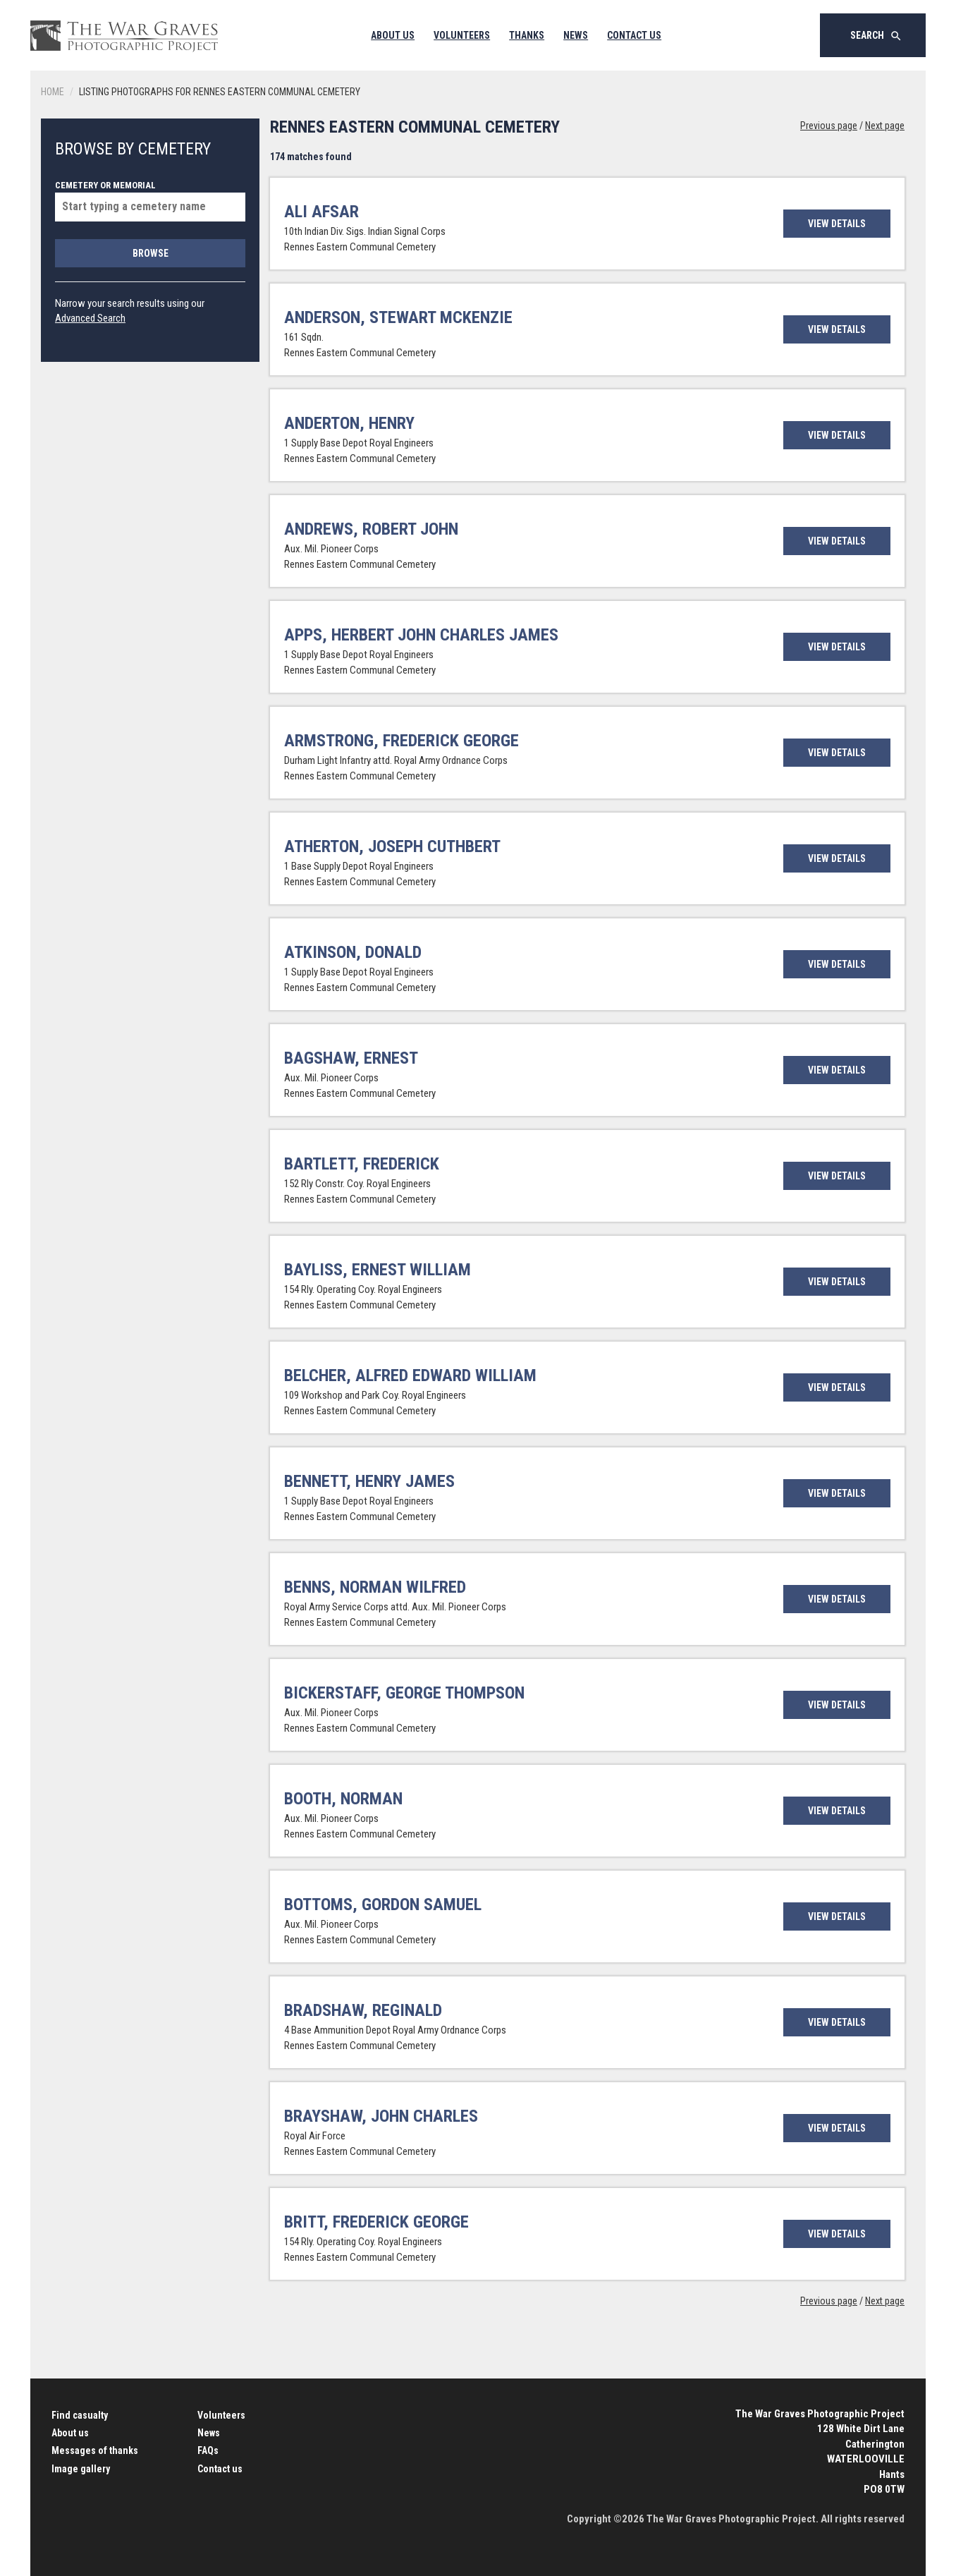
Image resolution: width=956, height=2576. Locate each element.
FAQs (208, 2450)
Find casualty (79, 2415)
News (575, 35)
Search (876, 36)
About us (70, 2432)
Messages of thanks (94, 2450)
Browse (150, 253)
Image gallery (80, 2468)
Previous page (828, 125)
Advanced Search (90, 318)
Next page (885, 125)
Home (52, 91)
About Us (393, 35)
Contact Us (634, 35)
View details (837, 223)
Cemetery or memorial (150, 200)
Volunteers (462, 35)
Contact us (220, 2468)
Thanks (526, 35)
